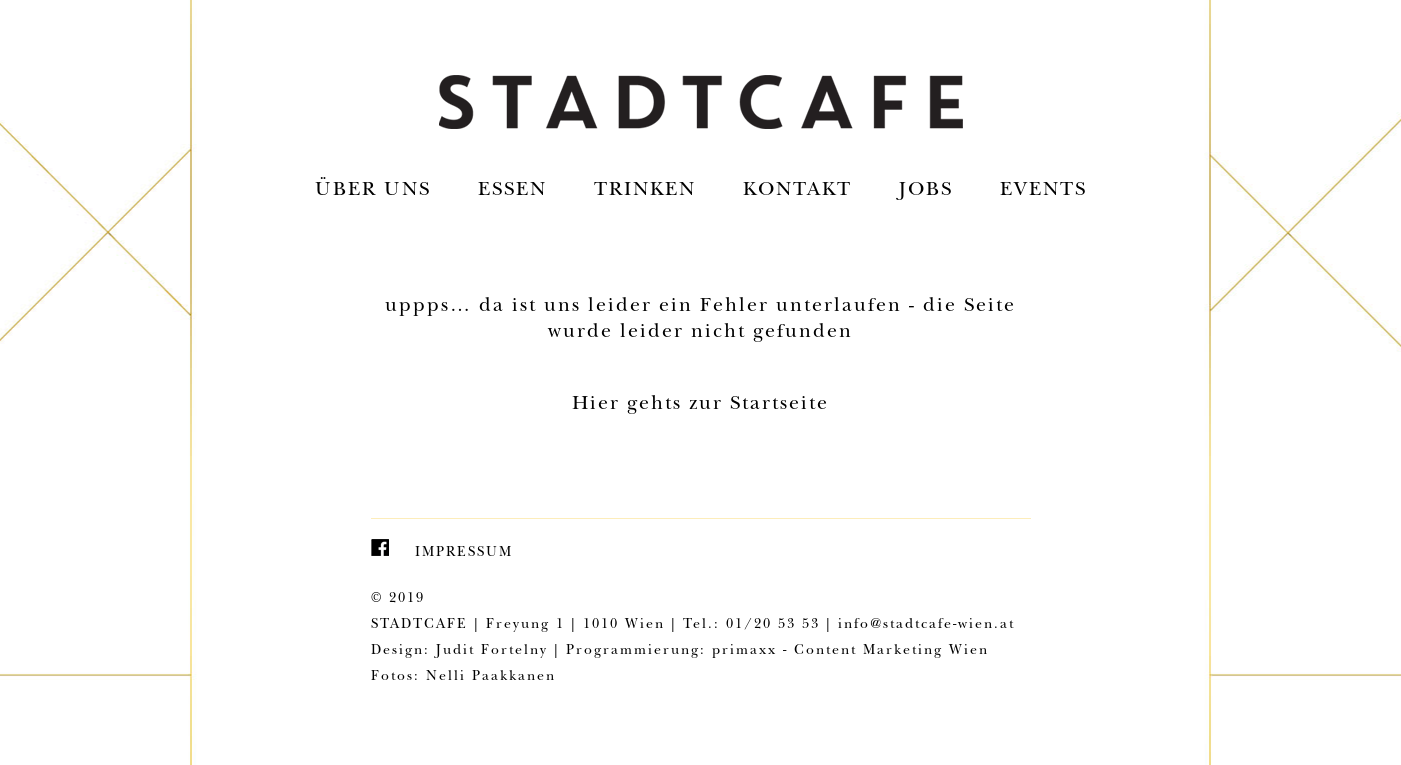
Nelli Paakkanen (491, 677)
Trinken (645, 191)
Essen (512, 191)
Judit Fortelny (492, 651)
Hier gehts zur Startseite (700, 405)
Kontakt (797, 191)
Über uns (373, 191)
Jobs (926, 191)
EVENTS (1043, 191)
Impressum (464, 553)
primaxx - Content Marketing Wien (850, 651)
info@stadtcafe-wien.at (926, 625)
